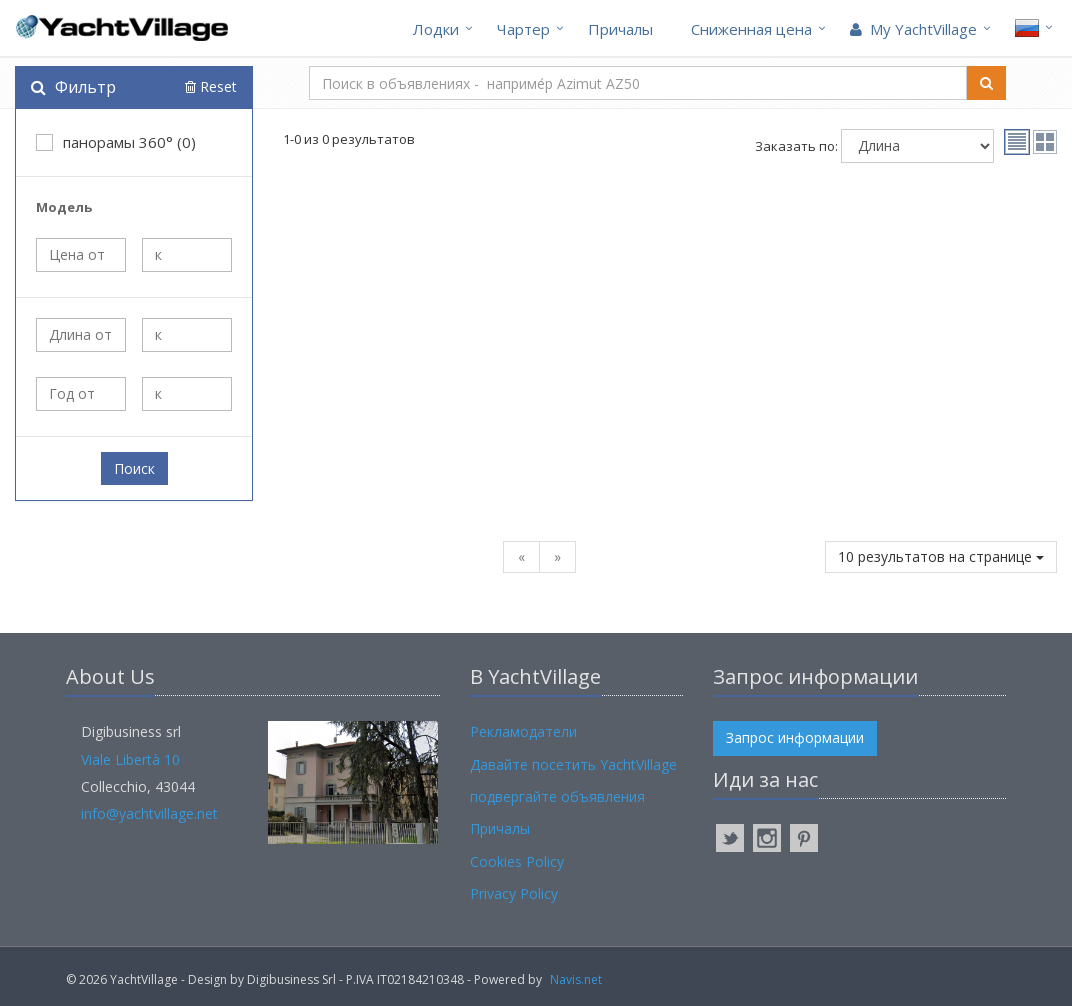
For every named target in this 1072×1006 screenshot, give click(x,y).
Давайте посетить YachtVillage (573, 764)
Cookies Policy (517, 861)
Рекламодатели (523, 731)
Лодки (436, 29)
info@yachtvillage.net (149, 813)
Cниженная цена (751, 29)
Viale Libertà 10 (130, 759)
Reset (211, 86)
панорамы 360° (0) (116, 142)
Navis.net (576, 979)
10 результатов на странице (941, 556)
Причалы (620, 29)
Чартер (523, 29)
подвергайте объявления (557, 796)
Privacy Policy (514, 893)
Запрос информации (795, 737)
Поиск (134, 468)
